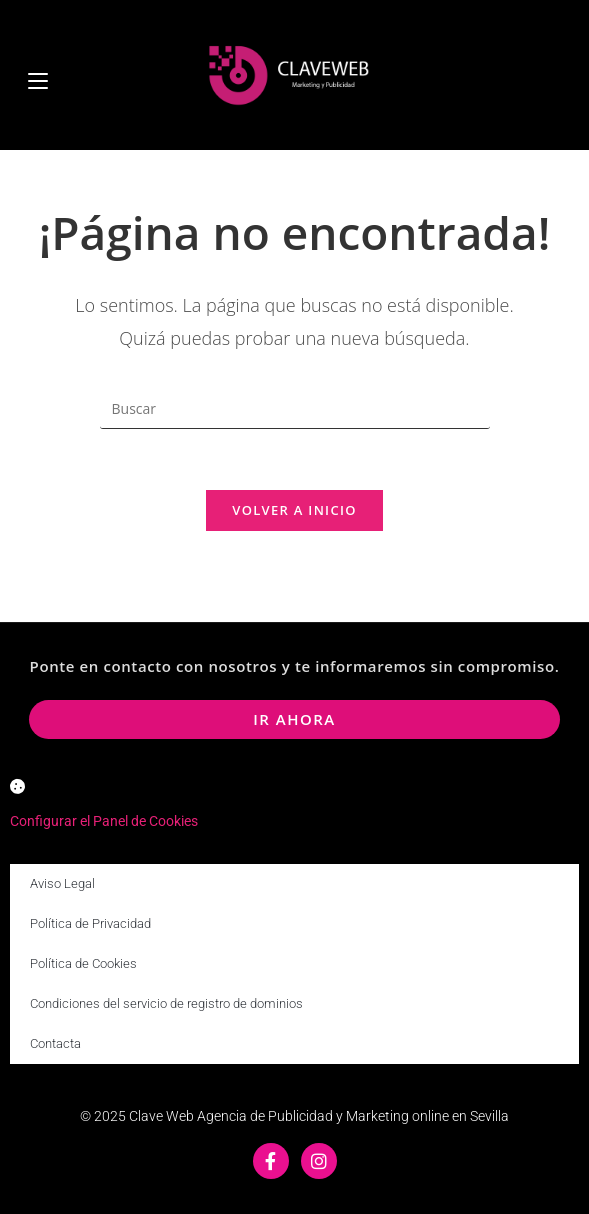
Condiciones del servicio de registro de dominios (166, 1003)
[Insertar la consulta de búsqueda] (295, 409)
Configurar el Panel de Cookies (104, 821)
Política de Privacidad (90, 923)
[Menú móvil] (38, 74)
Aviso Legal (62, 883)
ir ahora (294, 719)
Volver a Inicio (294, 510)
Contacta (55, 1043)
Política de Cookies (83, 963)
